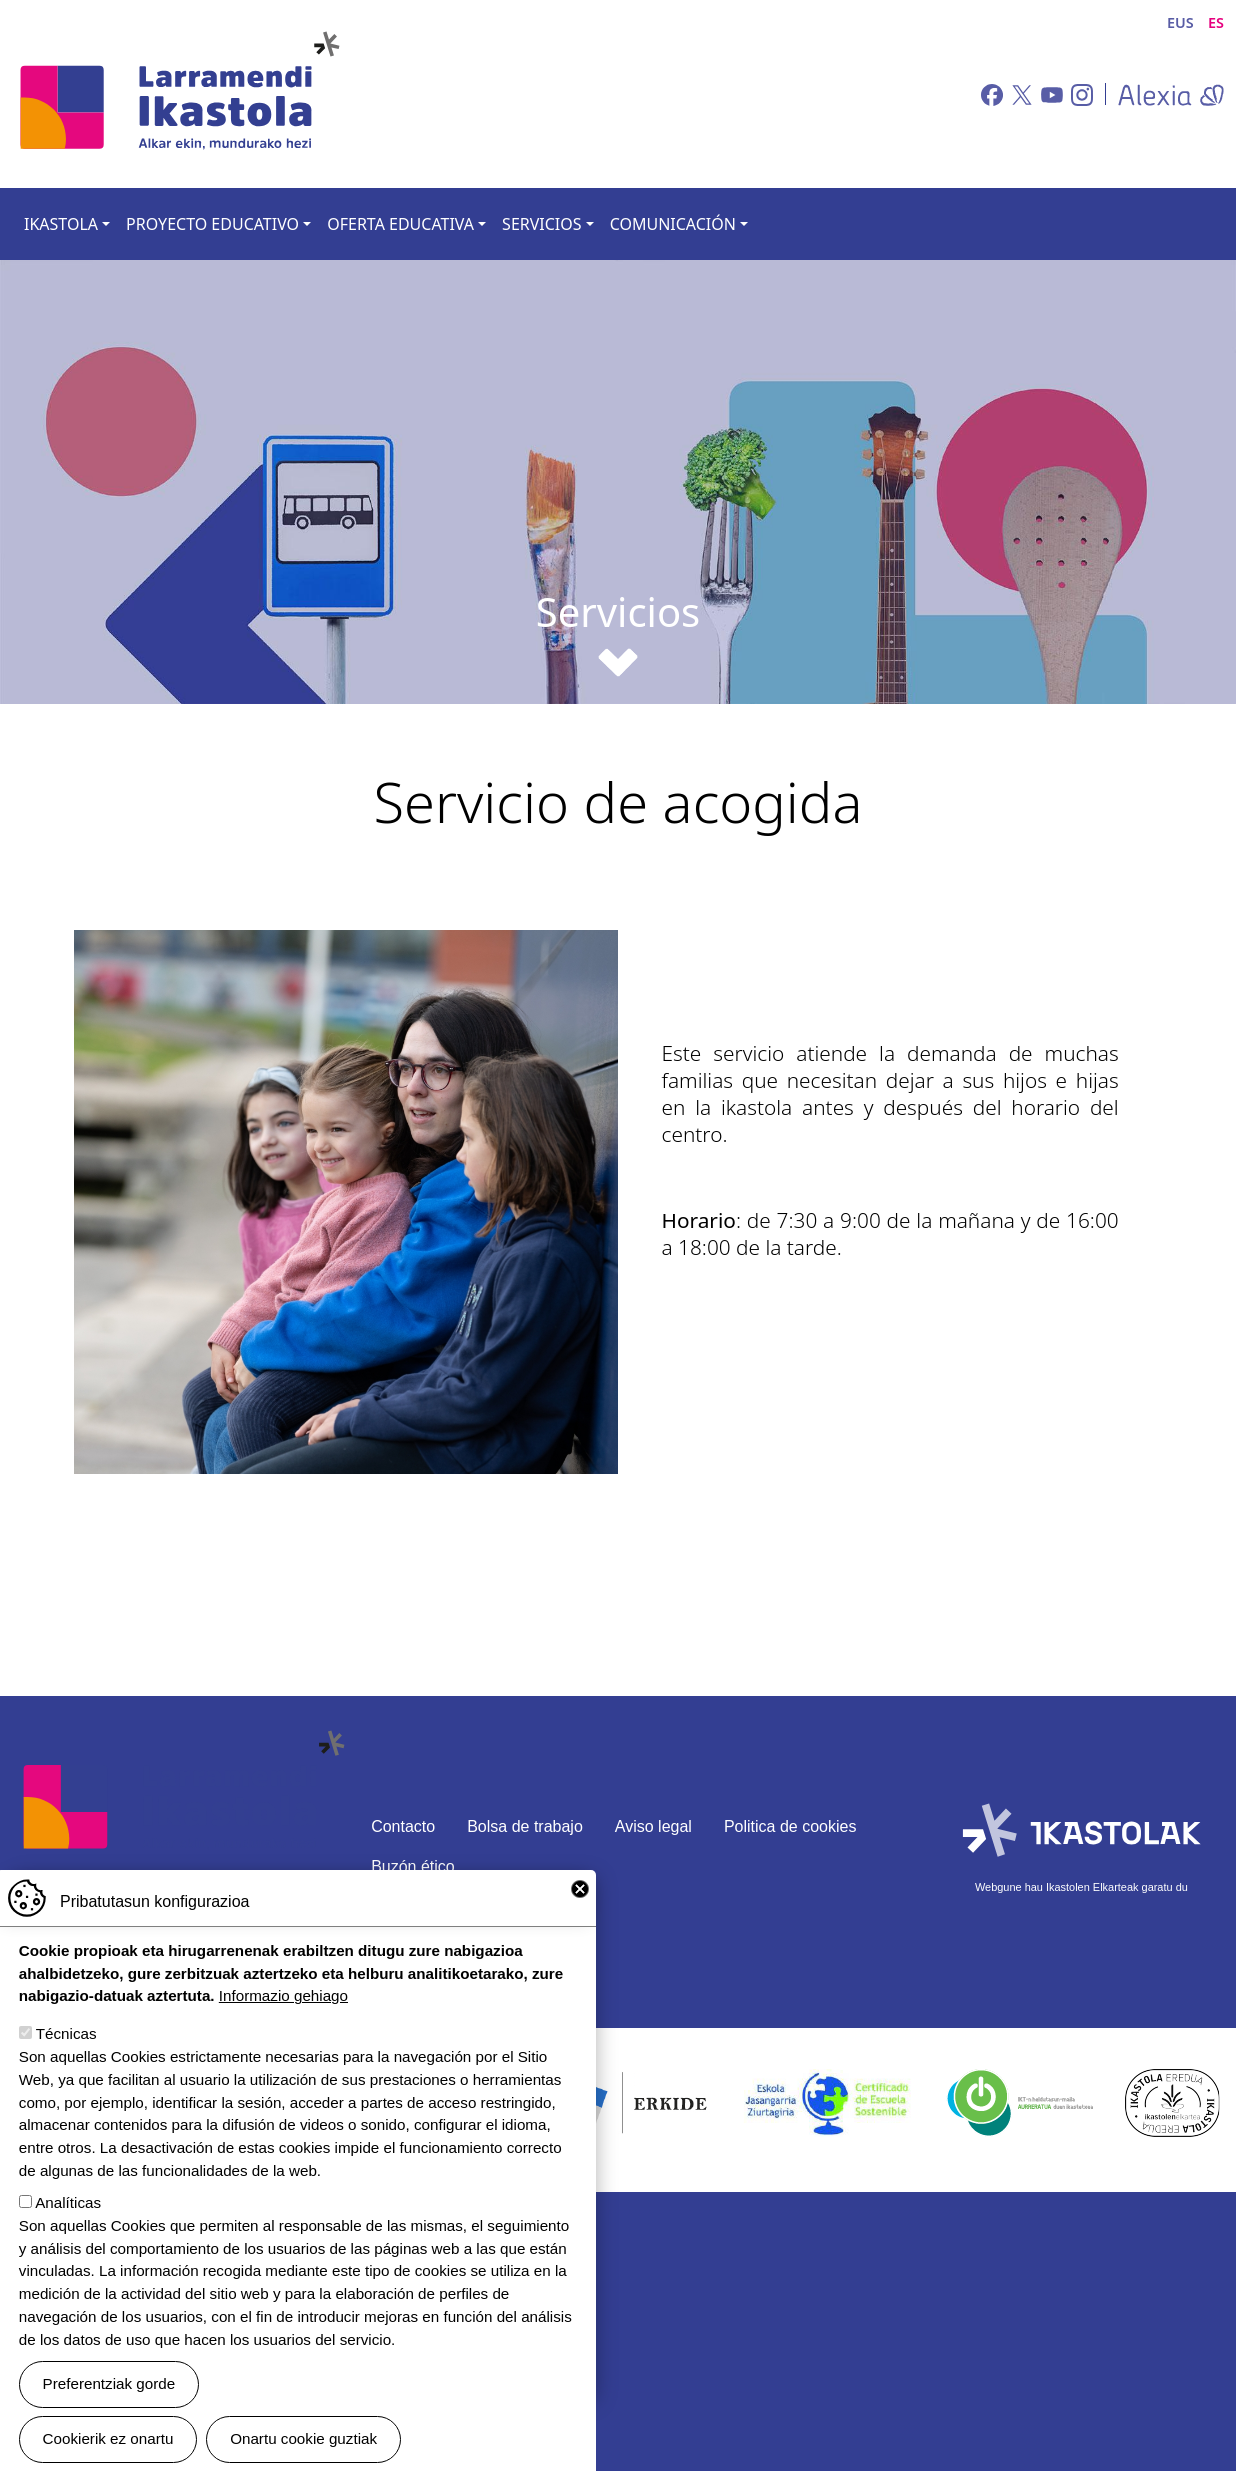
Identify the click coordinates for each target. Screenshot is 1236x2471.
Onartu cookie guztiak (303, 2442)
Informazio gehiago (283, 1999)
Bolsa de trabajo (525, 1826)
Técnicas (66, 2037)
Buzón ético (413, 1866)
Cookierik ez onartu (108, 2442)
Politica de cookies (790, 1826)
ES (1216, 22)
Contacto (403, 1826)
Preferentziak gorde (109, 2386)
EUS (1180, 22)
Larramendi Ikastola (178, 94)
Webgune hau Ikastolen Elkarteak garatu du (1081, 1887)
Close (580, 1892)
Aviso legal (653, 1826)
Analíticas (68, 2205)
